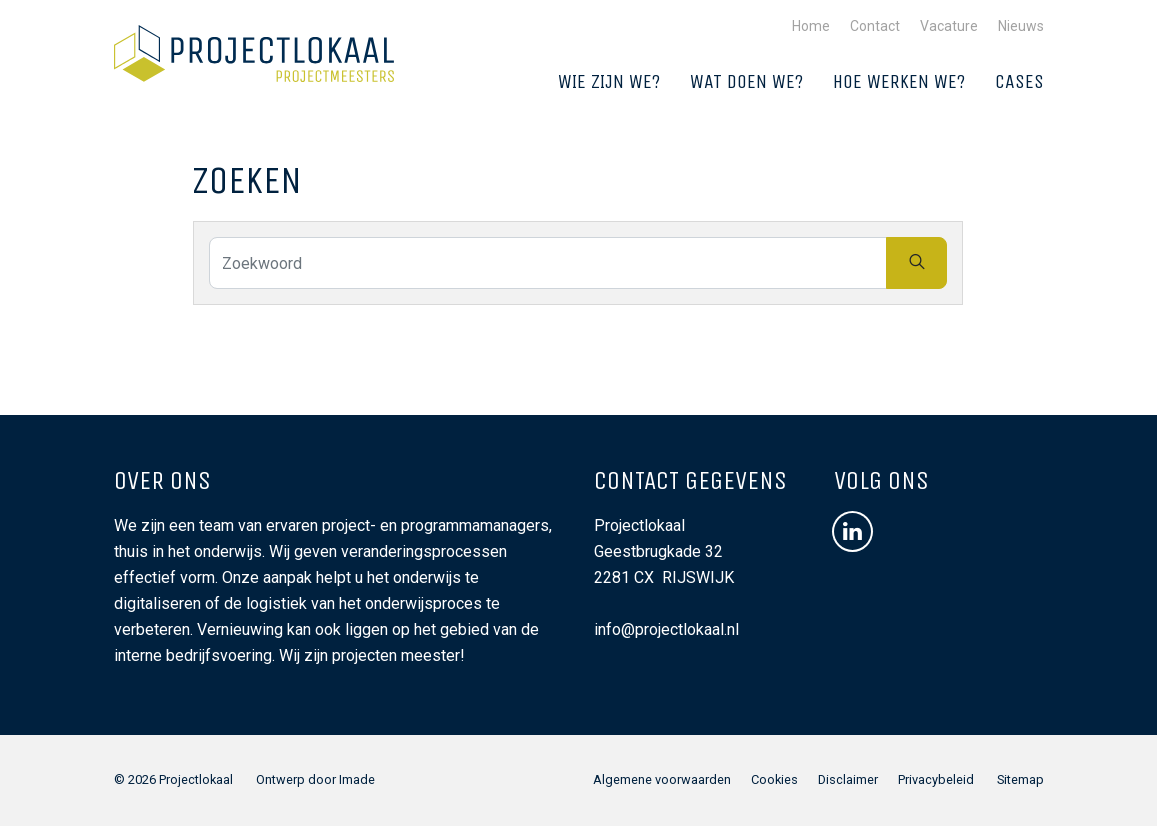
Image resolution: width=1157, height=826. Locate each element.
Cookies (774, 779)
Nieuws (1021, 26)
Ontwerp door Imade (315, 779)
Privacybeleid (936, 779)
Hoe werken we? (899, 81)
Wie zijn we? (609, 81)
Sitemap (1020, 779)
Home (811, 26)
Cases (1019, 81)
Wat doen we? (746, 81)
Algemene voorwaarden (662, 779)
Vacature (949, 26)
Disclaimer (848, 779)
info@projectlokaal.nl (666, 629)
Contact (875, 26)
